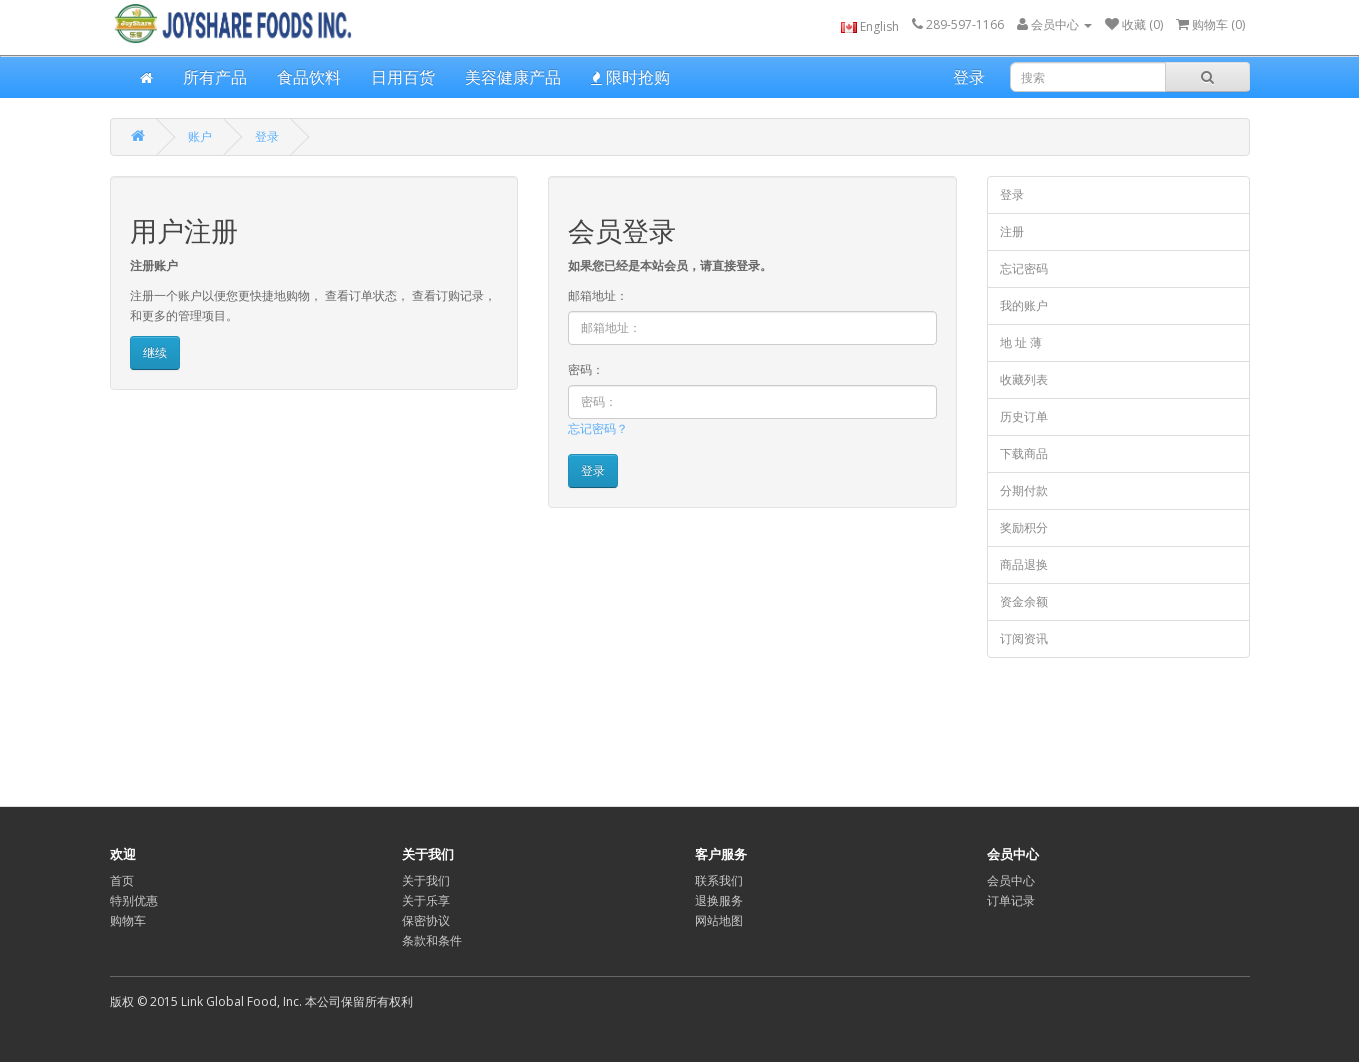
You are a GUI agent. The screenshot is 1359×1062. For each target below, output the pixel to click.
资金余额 (1024, 601)
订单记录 (1011, 900)
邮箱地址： (598, 295)
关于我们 (426, 880)
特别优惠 (134, 900)
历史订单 (1024, 416)
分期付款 (1024, 490)
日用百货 (403, 77)
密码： (586, 369)
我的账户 (1024, 305)
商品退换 (1024, 564)
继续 (155, 352)
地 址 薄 (1021, 342)
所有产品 (215, 77)
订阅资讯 (1024, 638)
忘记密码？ (598, 428)
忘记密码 (1024, 268)
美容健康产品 (513, 77)
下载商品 (1024, 453)
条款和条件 (432, 940)
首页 (122, 880)
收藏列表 (1024, 379)
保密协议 (426, 920)
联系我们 (719, 880)
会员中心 (1011, 880)
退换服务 (719, 900)
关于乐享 (426, 900)
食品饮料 (309, 77)
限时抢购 (630, 77)
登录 (969, 77)
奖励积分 (1024, 527)
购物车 (128, 920)
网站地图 (719, 920)
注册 (1012, 231)
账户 (200, 136)
